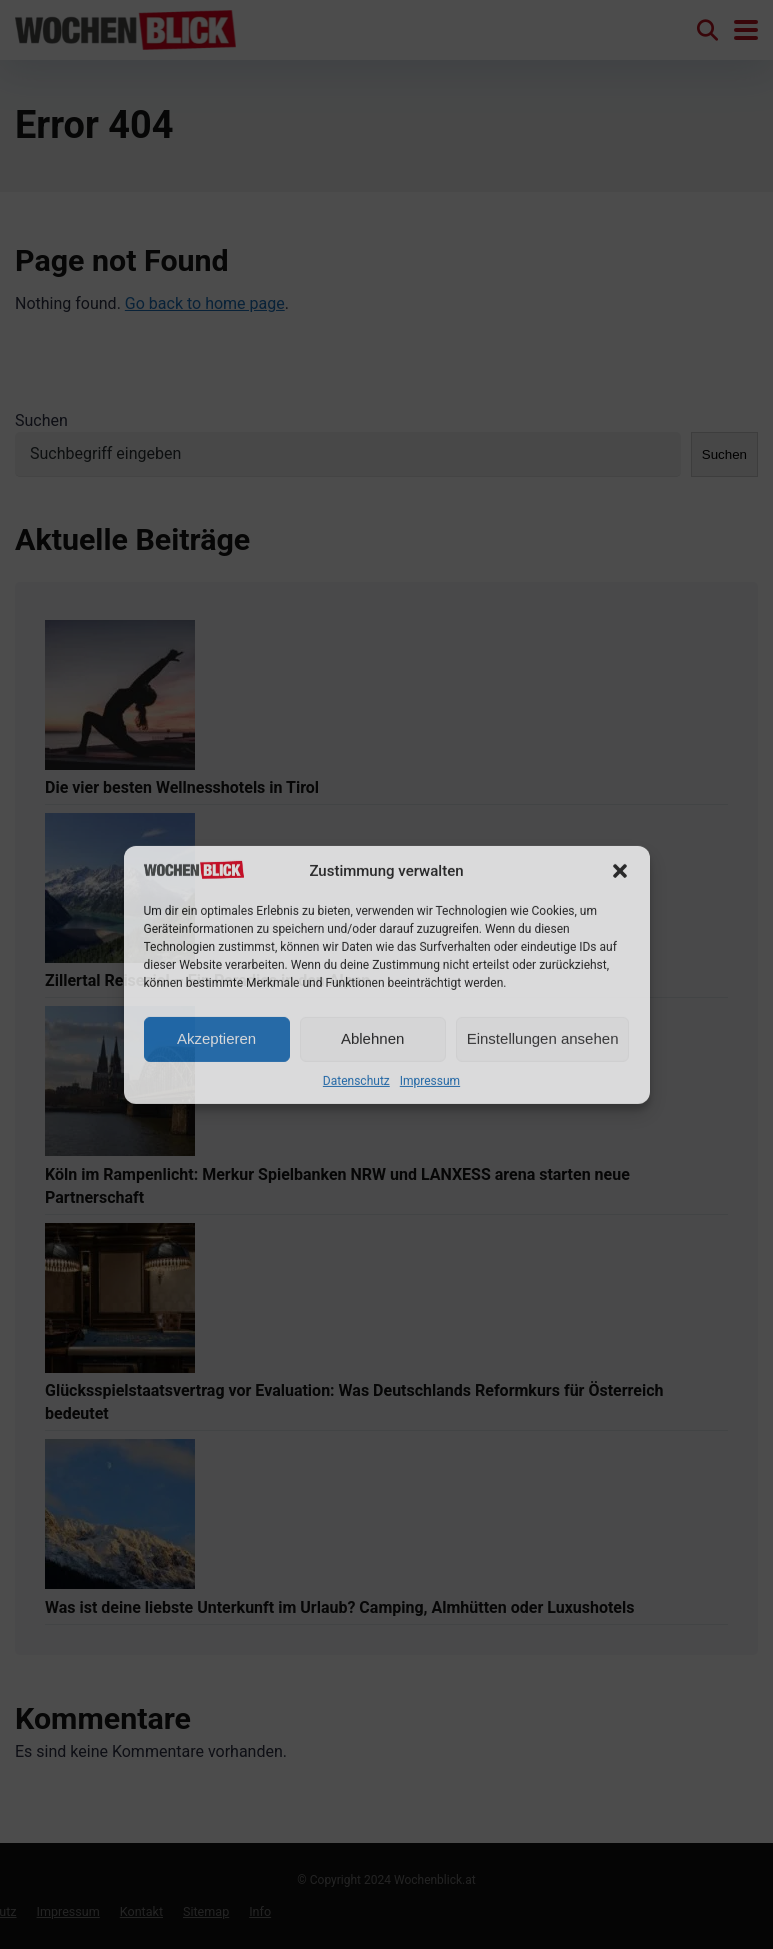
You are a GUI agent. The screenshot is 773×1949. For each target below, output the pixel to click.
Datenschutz (356, 1081)
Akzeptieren (216, 1038)
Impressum (430, 1081)
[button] (620, 871)
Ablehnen (372, 1038)
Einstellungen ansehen (543, 1038)
